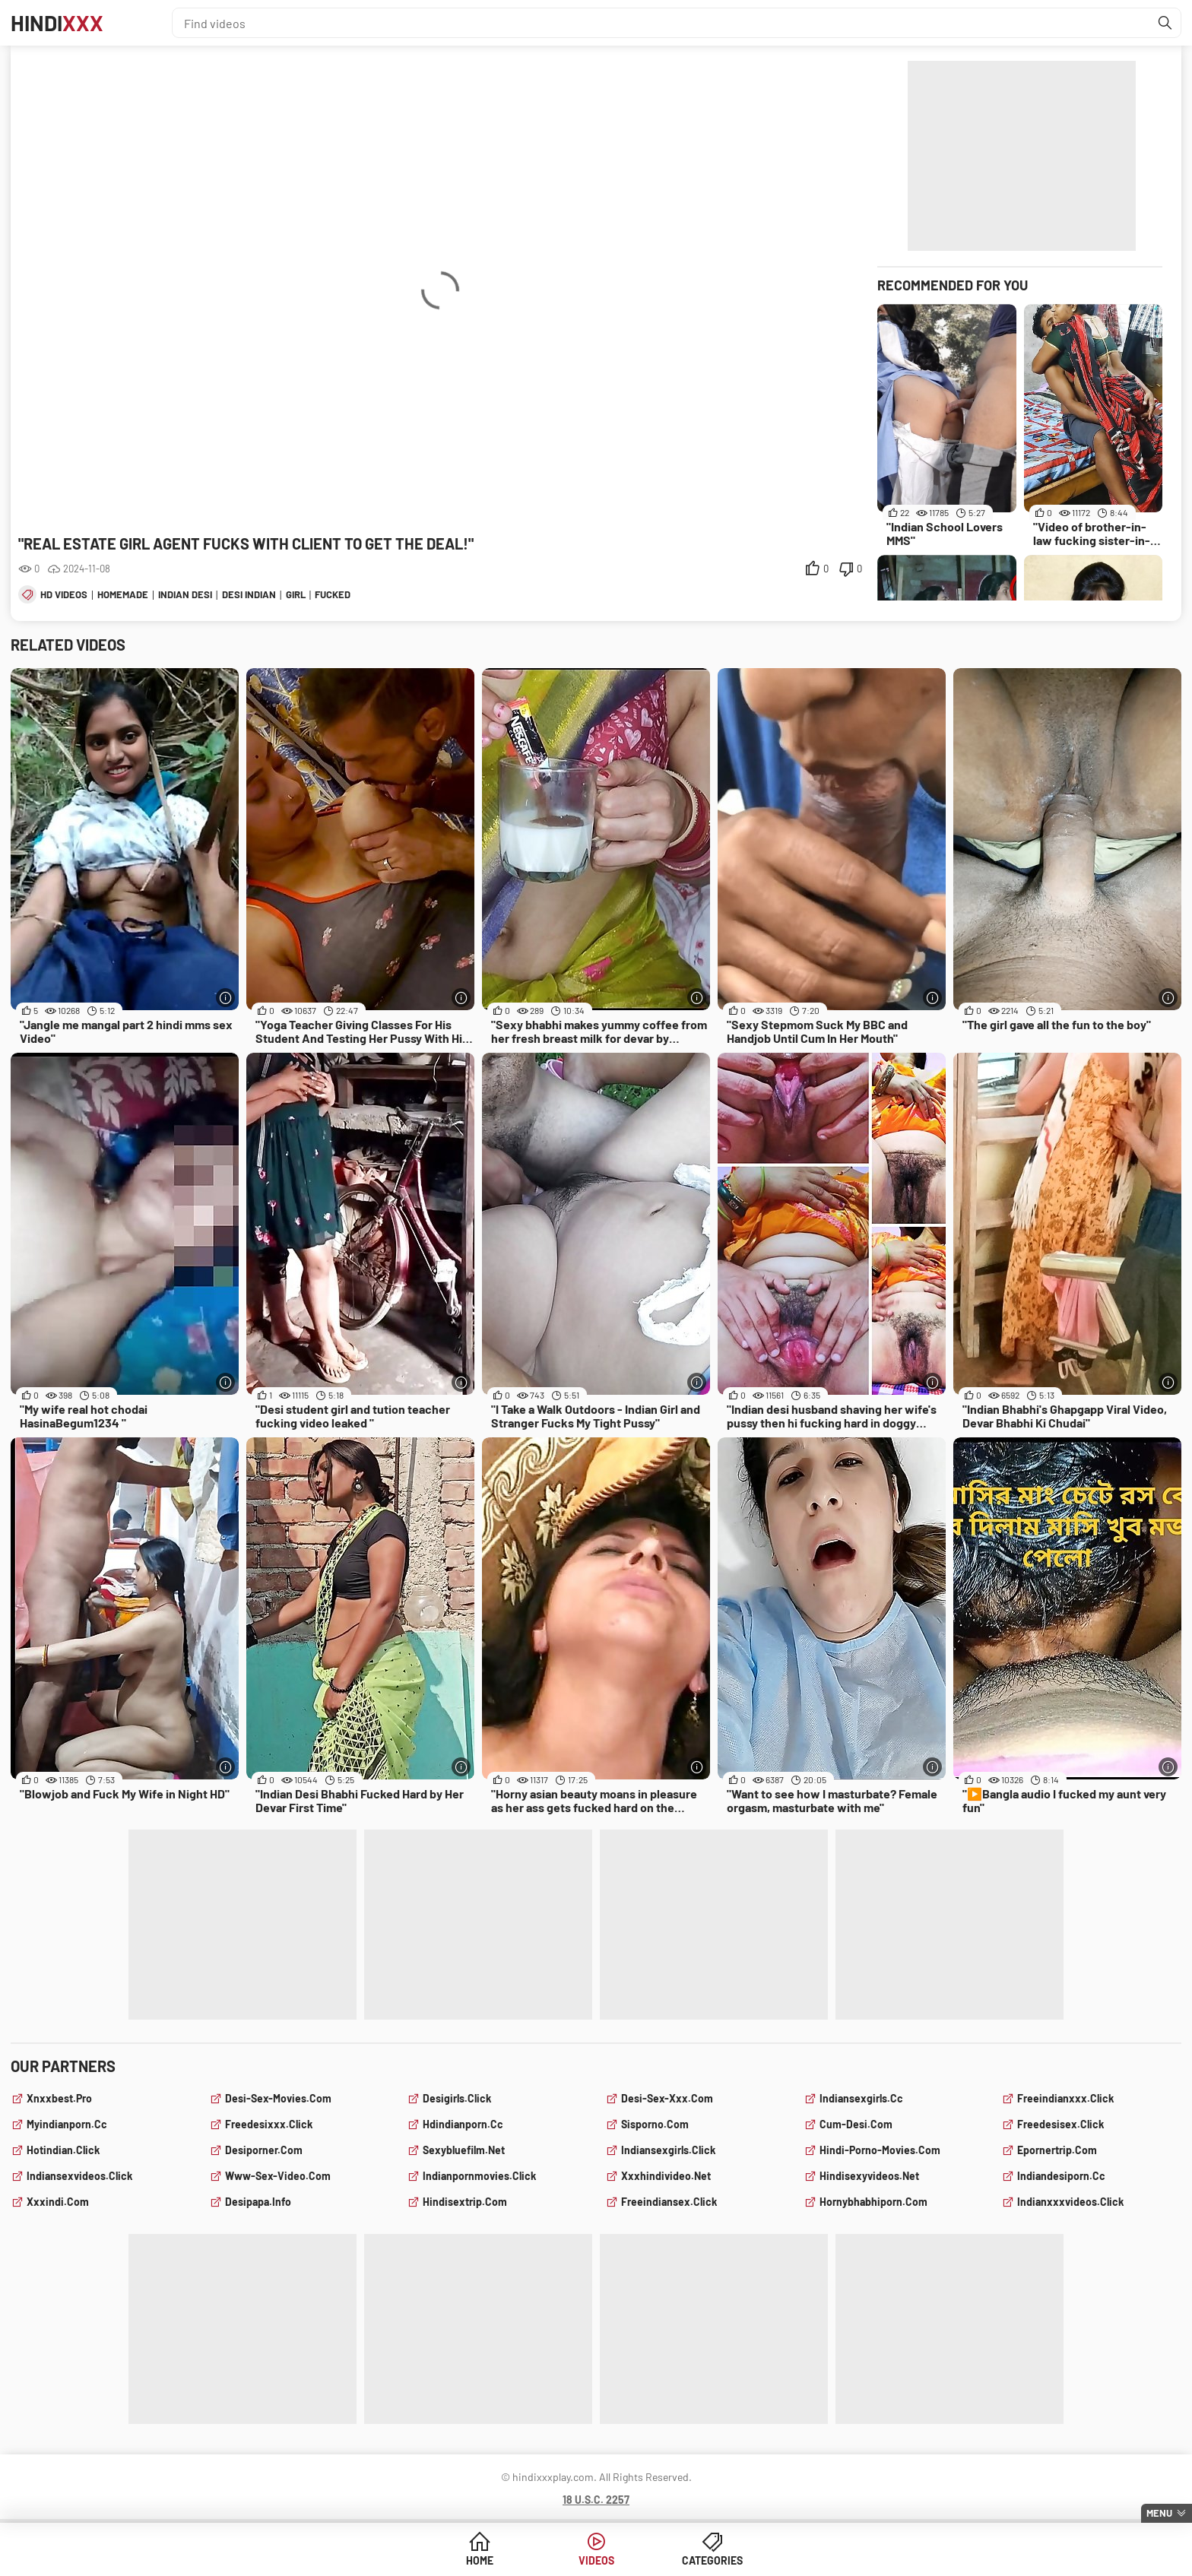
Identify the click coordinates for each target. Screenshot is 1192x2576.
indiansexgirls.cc (861, 2098)
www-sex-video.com (278, 2175)
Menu (1159, 2513)
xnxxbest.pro (59, 2098)
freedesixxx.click (268, 2124)
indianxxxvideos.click (1070, 2201)
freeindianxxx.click (1065, 2098)
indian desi (185, 594)
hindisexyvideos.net (869, 2175)
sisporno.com (655, 2124)
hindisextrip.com (465, 2201)
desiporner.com (264, 2149)
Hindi (57, 23)
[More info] (225, 997)
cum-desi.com (856, 2124)
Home (479, 2560)
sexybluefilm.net (464, 2149)
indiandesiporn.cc (1061, 2175)
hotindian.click (63, 2149)
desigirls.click (457, 2098)
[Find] (1165, 22)
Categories (712, 2560)
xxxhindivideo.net (666, 2175)
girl (296, 594)
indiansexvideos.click (79, 2175)
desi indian (249, 594)
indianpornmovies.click (479, 2175)
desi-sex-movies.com (278, 2098)
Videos (596, 2560)
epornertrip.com (1057, 2149)
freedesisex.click (1060, 2124)
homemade (122, 594)
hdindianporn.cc (463, 2124)
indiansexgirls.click (668, 2149)
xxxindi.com (58, 2201)
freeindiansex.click (669, 2201)
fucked (332, 594)
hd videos (63, 594)
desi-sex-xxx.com (667, 2098)
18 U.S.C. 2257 (596, 2499)
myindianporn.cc (67, 2124)
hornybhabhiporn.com (873, 2201)
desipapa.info (258, 2201)
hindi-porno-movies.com (880, 2149)
